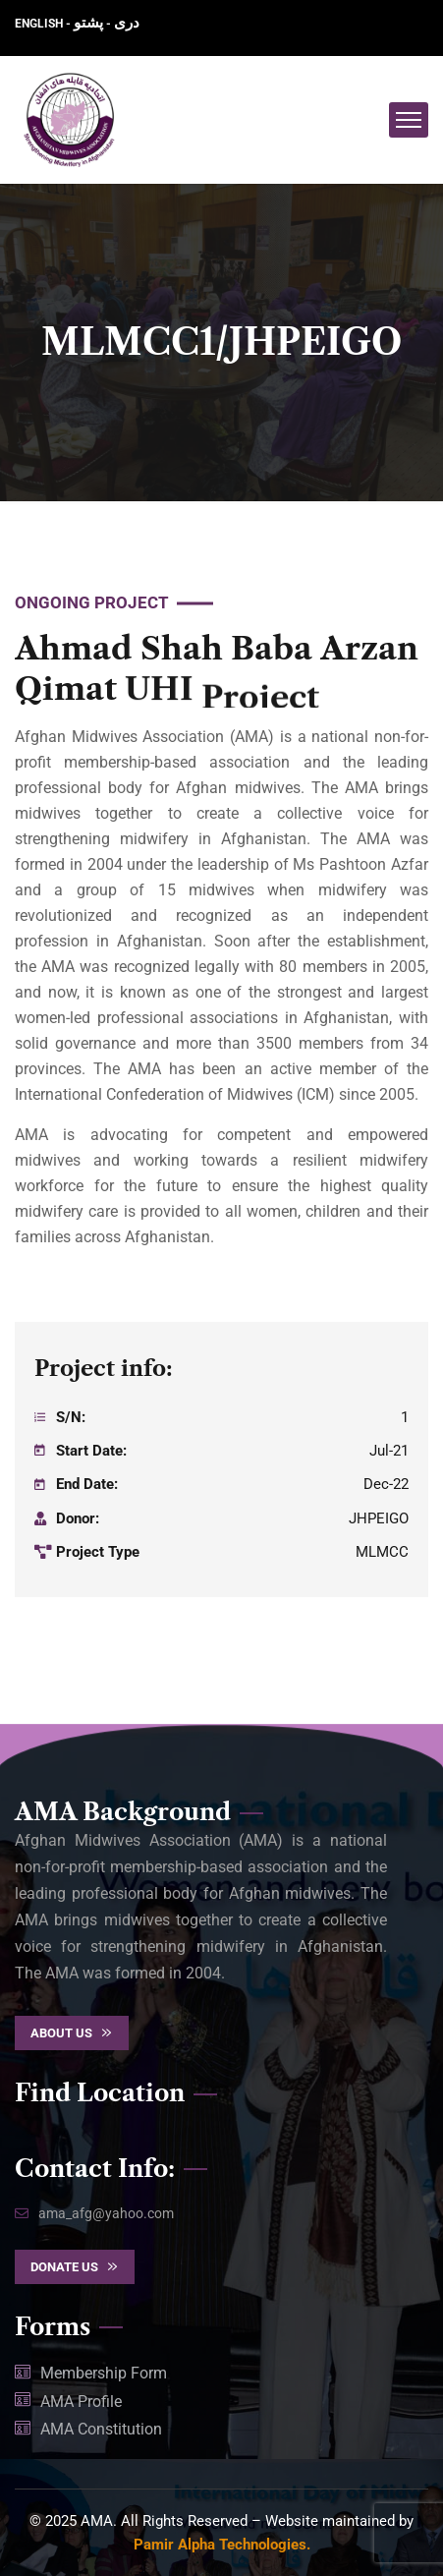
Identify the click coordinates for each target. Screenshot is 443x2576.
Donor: (77, 1518)
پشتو (88, 22)
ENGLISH (40, 23)
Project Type (97, 1552)
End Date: (87, 1484)
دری (126, 22)
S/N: (70, 1417)
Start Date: (91, 1451)
